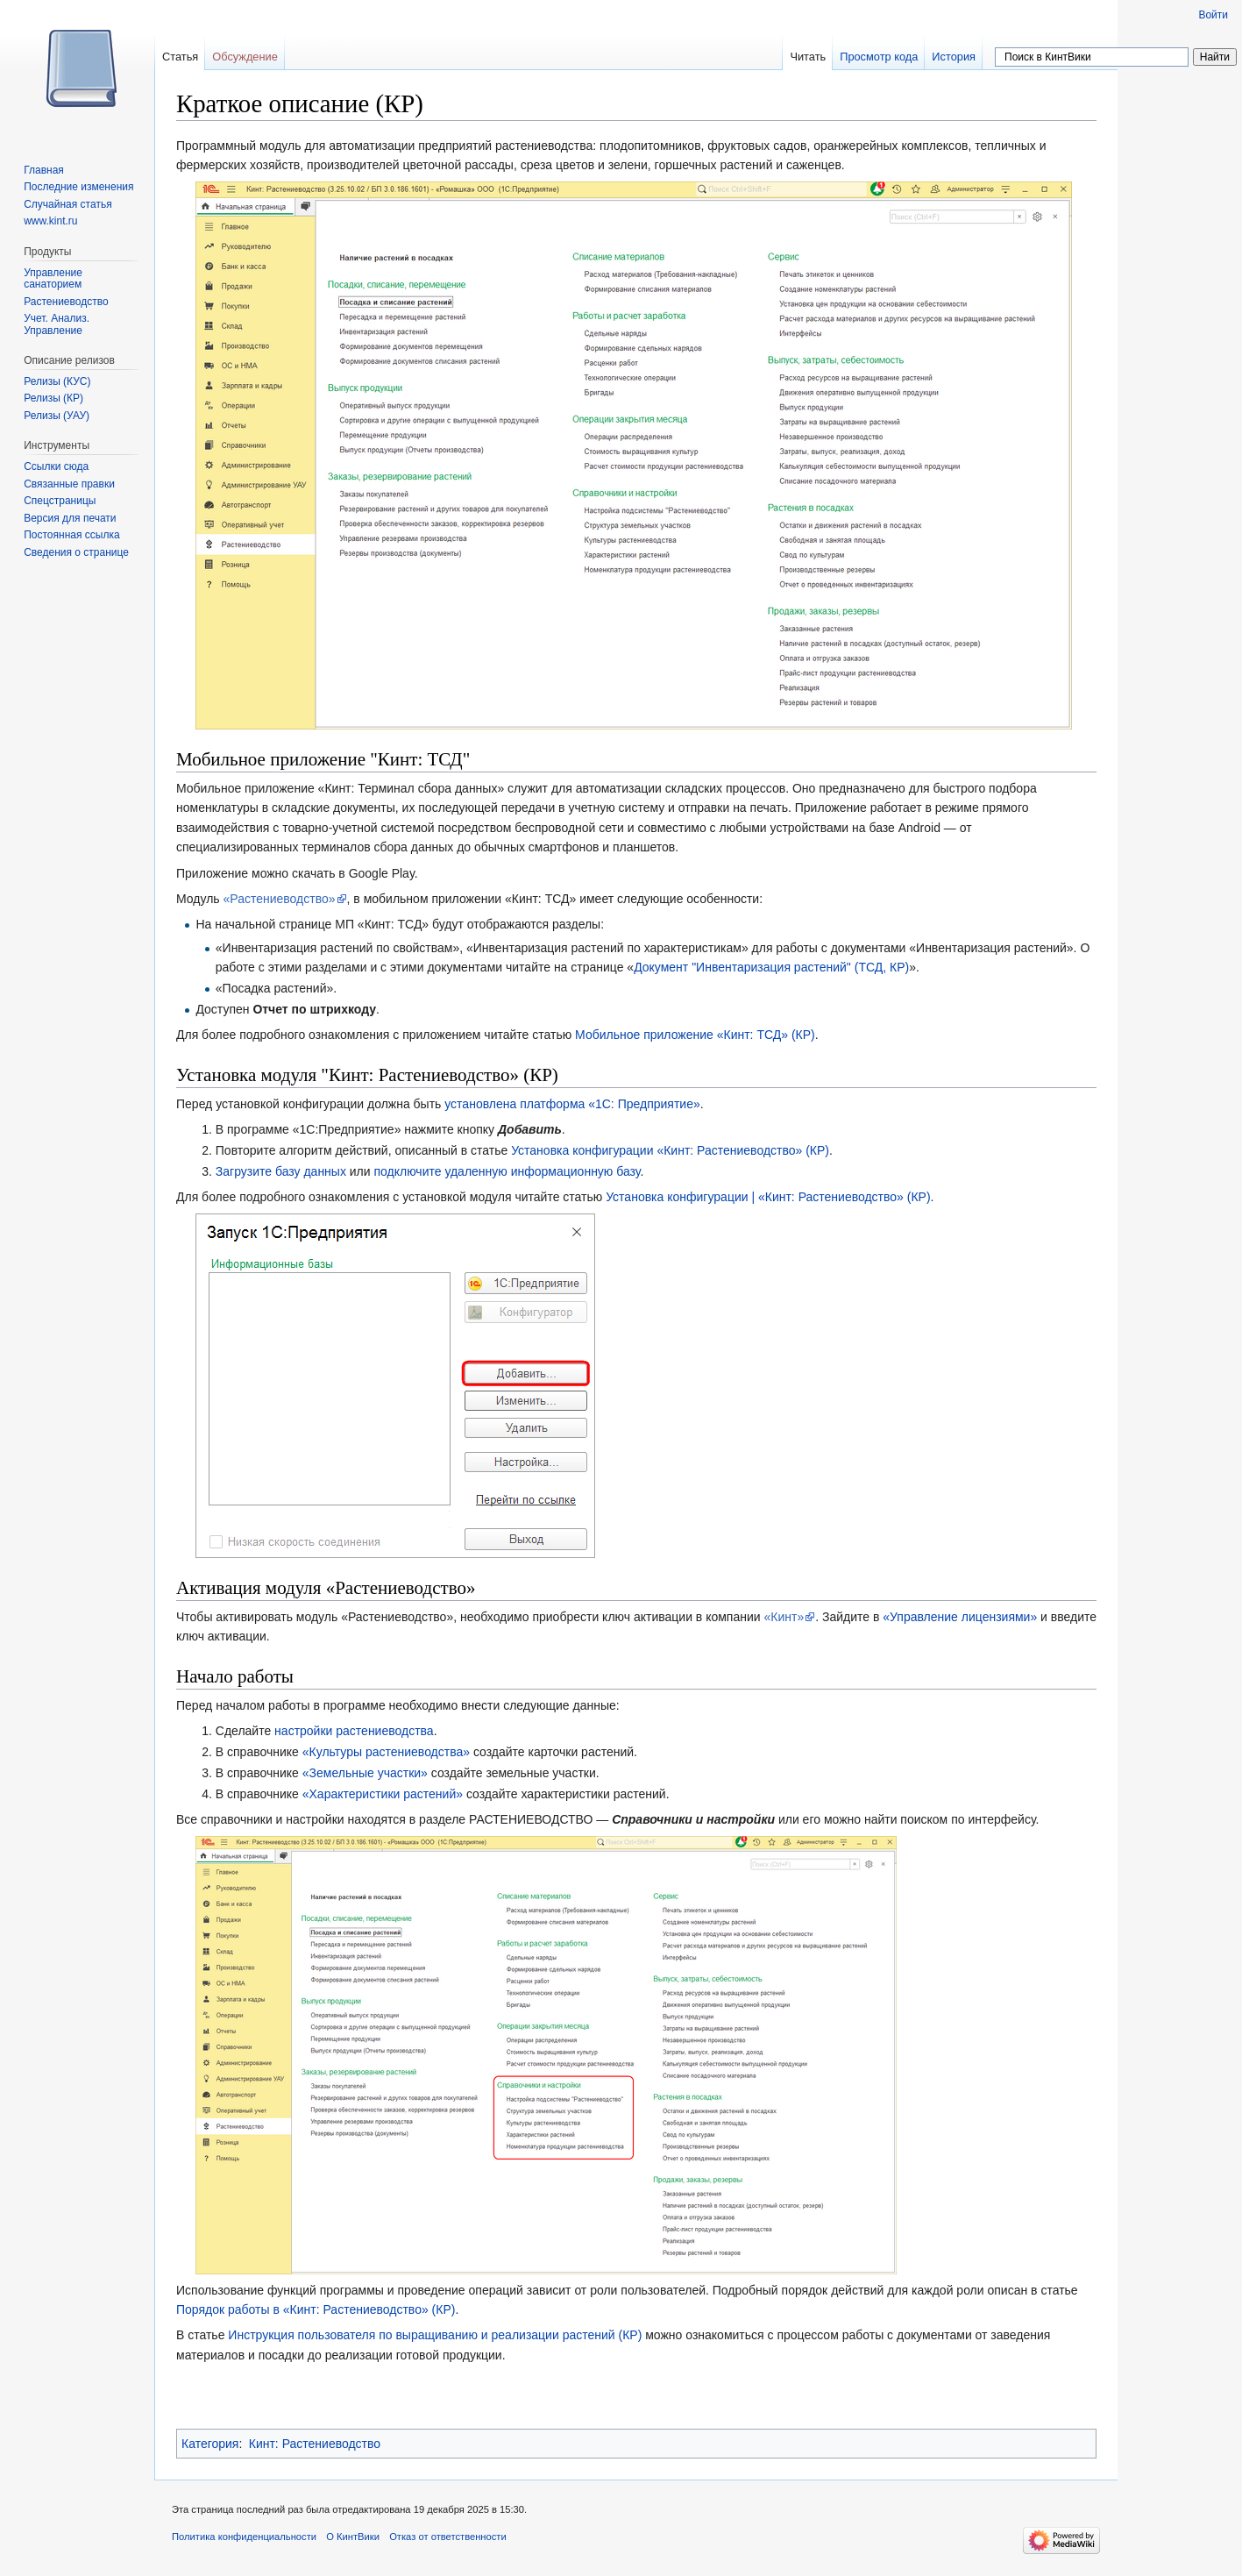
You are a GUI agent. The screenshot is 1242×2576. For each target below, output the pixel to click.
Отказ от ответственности (448, 2536)
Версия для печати (70, 518)
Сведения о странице (76, 552)
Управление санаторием (53, 279)
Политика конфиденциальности (244, 2536)
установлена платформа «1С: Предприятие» (571, 1104)
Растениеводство (66, 301)
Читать (808, 56)
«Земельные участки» (365, 1773)
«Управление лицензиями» (960, 1617)
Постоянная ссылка (71, 535)
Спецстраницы (60, 501)
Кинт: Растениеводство (314, 2444)
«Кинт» (784, 1617)
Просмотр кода (879, 56)
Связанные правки (69, 484)
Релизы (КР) (53, 398)
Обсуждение (245, 56)
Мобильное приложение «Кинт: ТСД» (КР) (695, 1035)
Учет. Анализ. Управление (56, 324)
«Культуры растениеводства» (386, 1752)
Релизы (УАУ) (56, 415)
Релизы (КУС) (57, 381)
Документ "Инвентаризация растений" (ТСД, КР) (771, 967)
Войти (1213, 15)
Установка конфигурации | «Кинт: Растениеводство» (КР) (768, 1197)
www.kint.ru (50, 221)
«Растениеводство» (280, 899)
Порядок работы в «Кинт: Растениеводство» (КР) (315, 2309)
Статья (180, 56)
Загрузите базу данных (281, 1171)
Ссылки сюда (56, 466)
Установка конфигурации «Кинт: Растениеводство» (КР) (670, 1150)
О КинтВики (353, 2536)
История (954, 56)
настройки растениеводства (354, 1731)
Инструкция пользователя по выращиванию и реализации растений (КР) (435, 2335)
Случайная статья (67, 204)
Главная (44, 170)
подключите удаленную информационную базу (507, 1171)
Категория (209, 2444)
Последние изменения (78, 187)
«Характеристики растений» (382, 1794)
